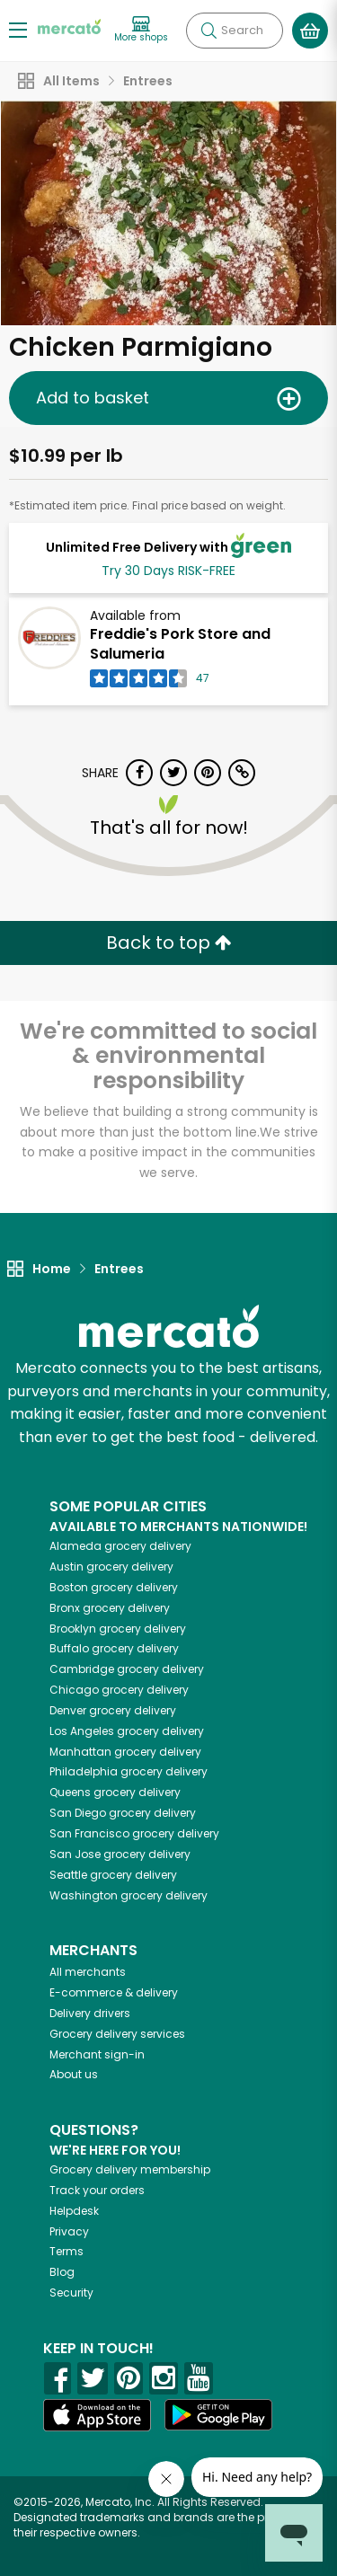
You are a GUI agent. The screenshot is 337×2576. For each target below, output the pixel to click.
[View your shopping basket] (310, 31)
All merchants (87, 1971)
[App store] (97, 2415)
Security (71, 2292)
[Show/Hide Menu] (18, 29)
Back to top (169, 942)
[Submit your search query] (208, 31)
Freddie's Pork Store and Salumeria (180, 644)
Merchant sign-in (97, 2054)
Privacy (69, 2231)
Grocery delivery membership (129, 2169)
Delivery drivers (89, 2013)
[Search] (234, 31)
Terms (66, 2251)
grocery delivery (120, 1546)
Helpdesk (74, 2210)
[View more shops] (141, 30)
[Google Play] (218, 2414)
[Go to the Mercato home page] (69, 26)
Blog (62, 2271)
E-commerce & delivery (113, 1992)
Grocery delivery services (117, 2033)
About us (73, 2074)
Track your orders (97, 2190)
